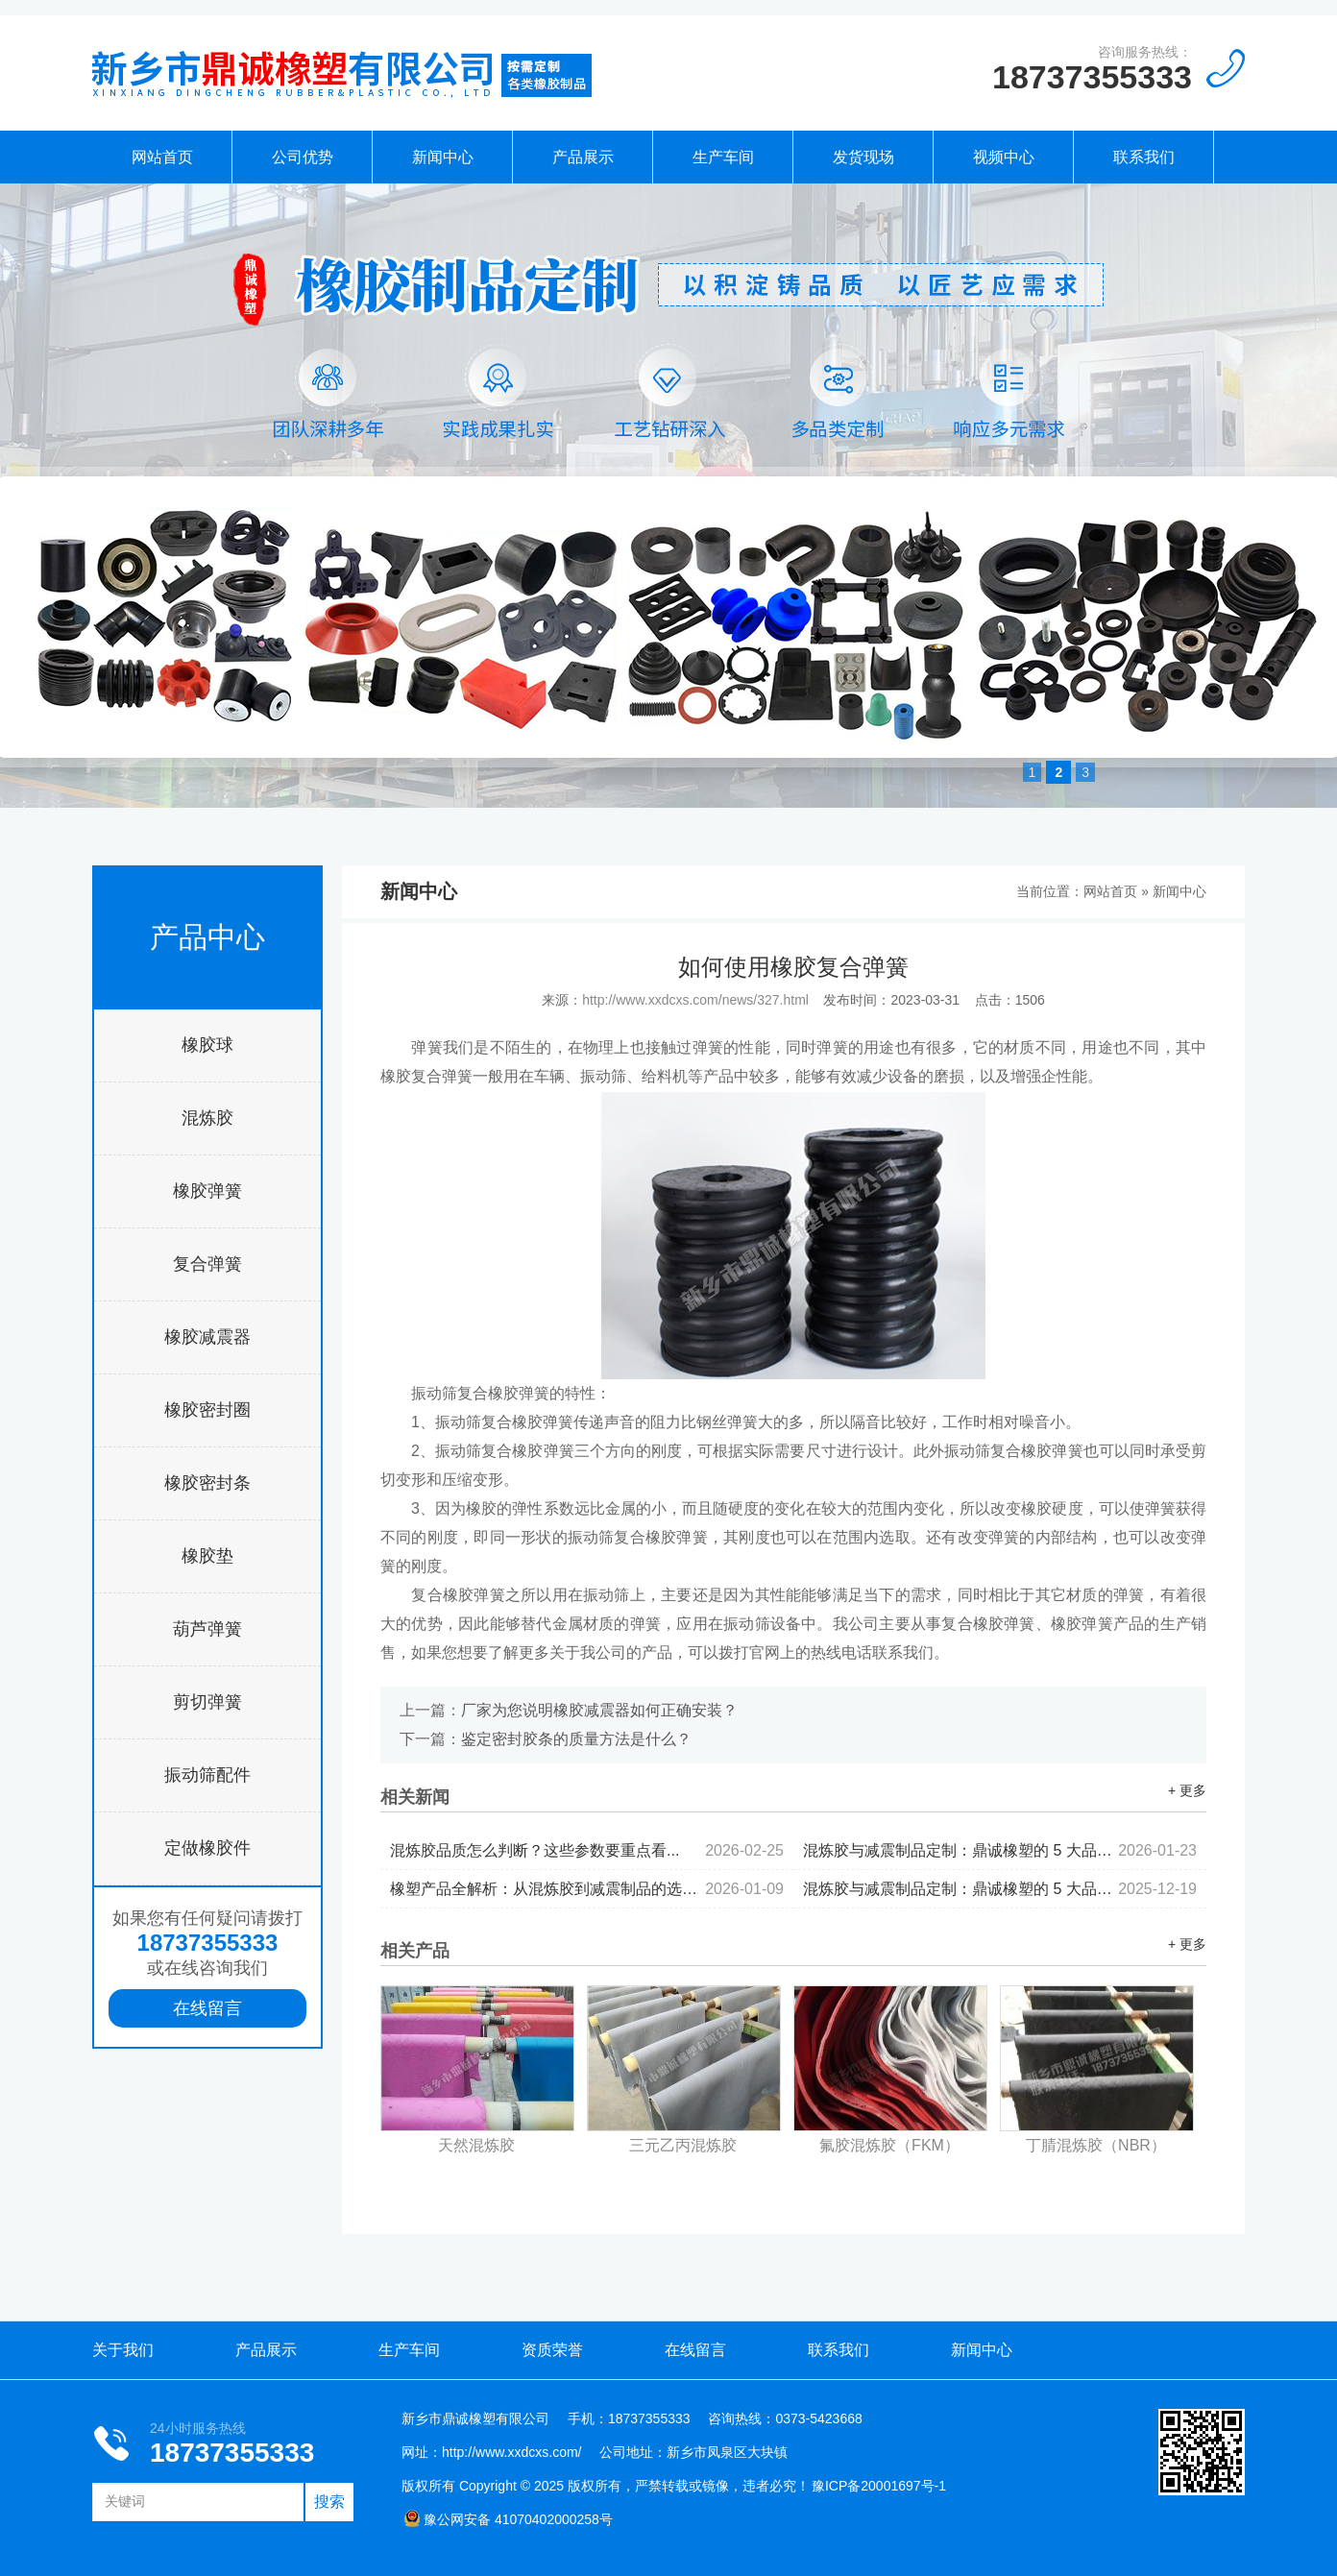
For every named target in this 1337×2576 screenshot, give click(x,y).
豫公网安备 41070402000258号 (508, 2519)
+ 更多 (1187, 1790)
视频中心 (1003, 157)
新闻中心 (443, 157)
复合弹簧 (207, 1264)
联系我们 (1144, 157)
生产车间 (723, 157)
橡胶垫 (207, 1556)
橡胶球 (207, 1045)
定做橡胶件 (207, 1848)
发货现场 (863, 157)
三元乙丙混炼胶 (683, 2145)
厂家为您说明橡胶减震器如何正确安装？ (599, 1710)
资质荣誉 (552, 2350)
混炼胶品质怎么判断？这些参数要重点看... (587, 1850)
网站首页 (162, 157)
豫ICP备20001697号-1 (879, 2485)
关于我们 (123, 2350)
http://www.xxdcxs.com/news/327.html (695, 1000)
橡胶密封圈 (207, 1410)
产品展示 (583, 157)
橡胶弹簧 (207, 1191)
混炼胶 (207, 1118)
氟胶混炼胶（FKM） (889, 2145)
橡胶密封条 (207, 1483)
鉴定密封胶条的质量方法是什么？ (576, 1739)
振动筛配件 (207, 1775)
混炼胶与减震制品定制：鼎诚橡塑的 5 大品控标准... (1000, 1850)
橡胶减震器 (207, 1337)
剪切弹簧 (207, 1702)
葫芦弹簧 (207, 1629)
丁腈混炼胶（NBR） (1096, 2145)
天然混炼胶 (476, 2145)
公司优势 (302, 157)
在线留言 (207, 2008)
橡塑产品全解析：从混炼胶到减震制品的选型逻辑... (587, 1889)
